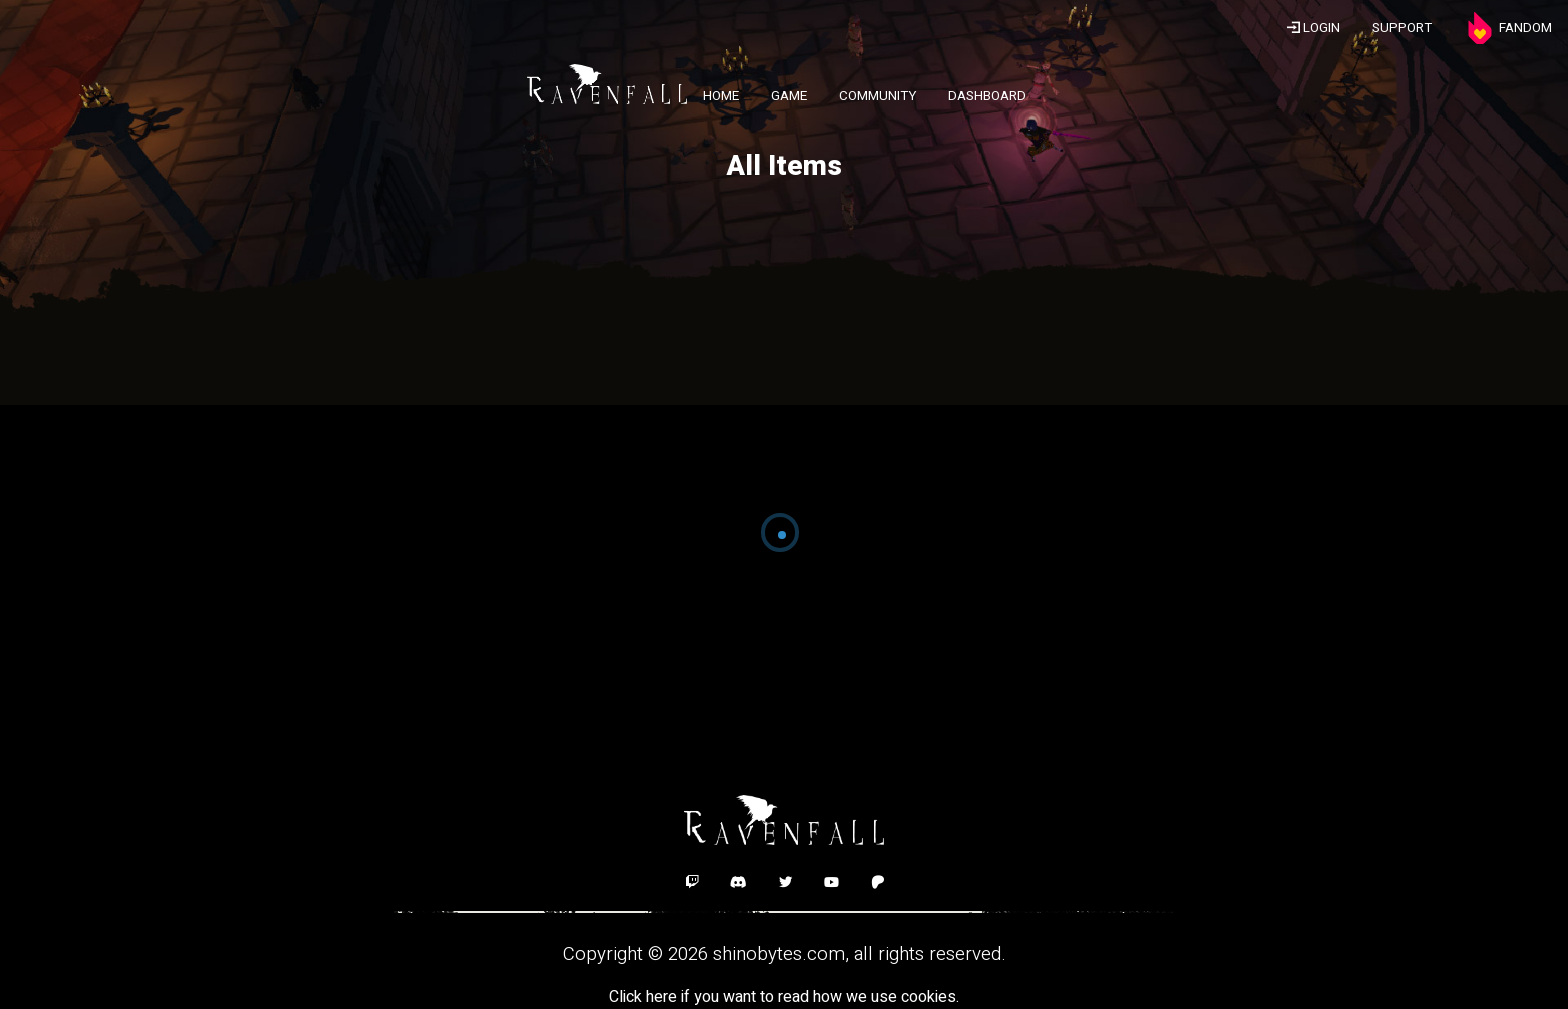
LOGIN (1313, 28)
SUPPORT (1402, 28)
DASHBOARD (987, 96)
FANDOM (1508, 28)
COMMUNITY (877, 96)
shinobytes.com (779, 954)
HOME (721, 96)
